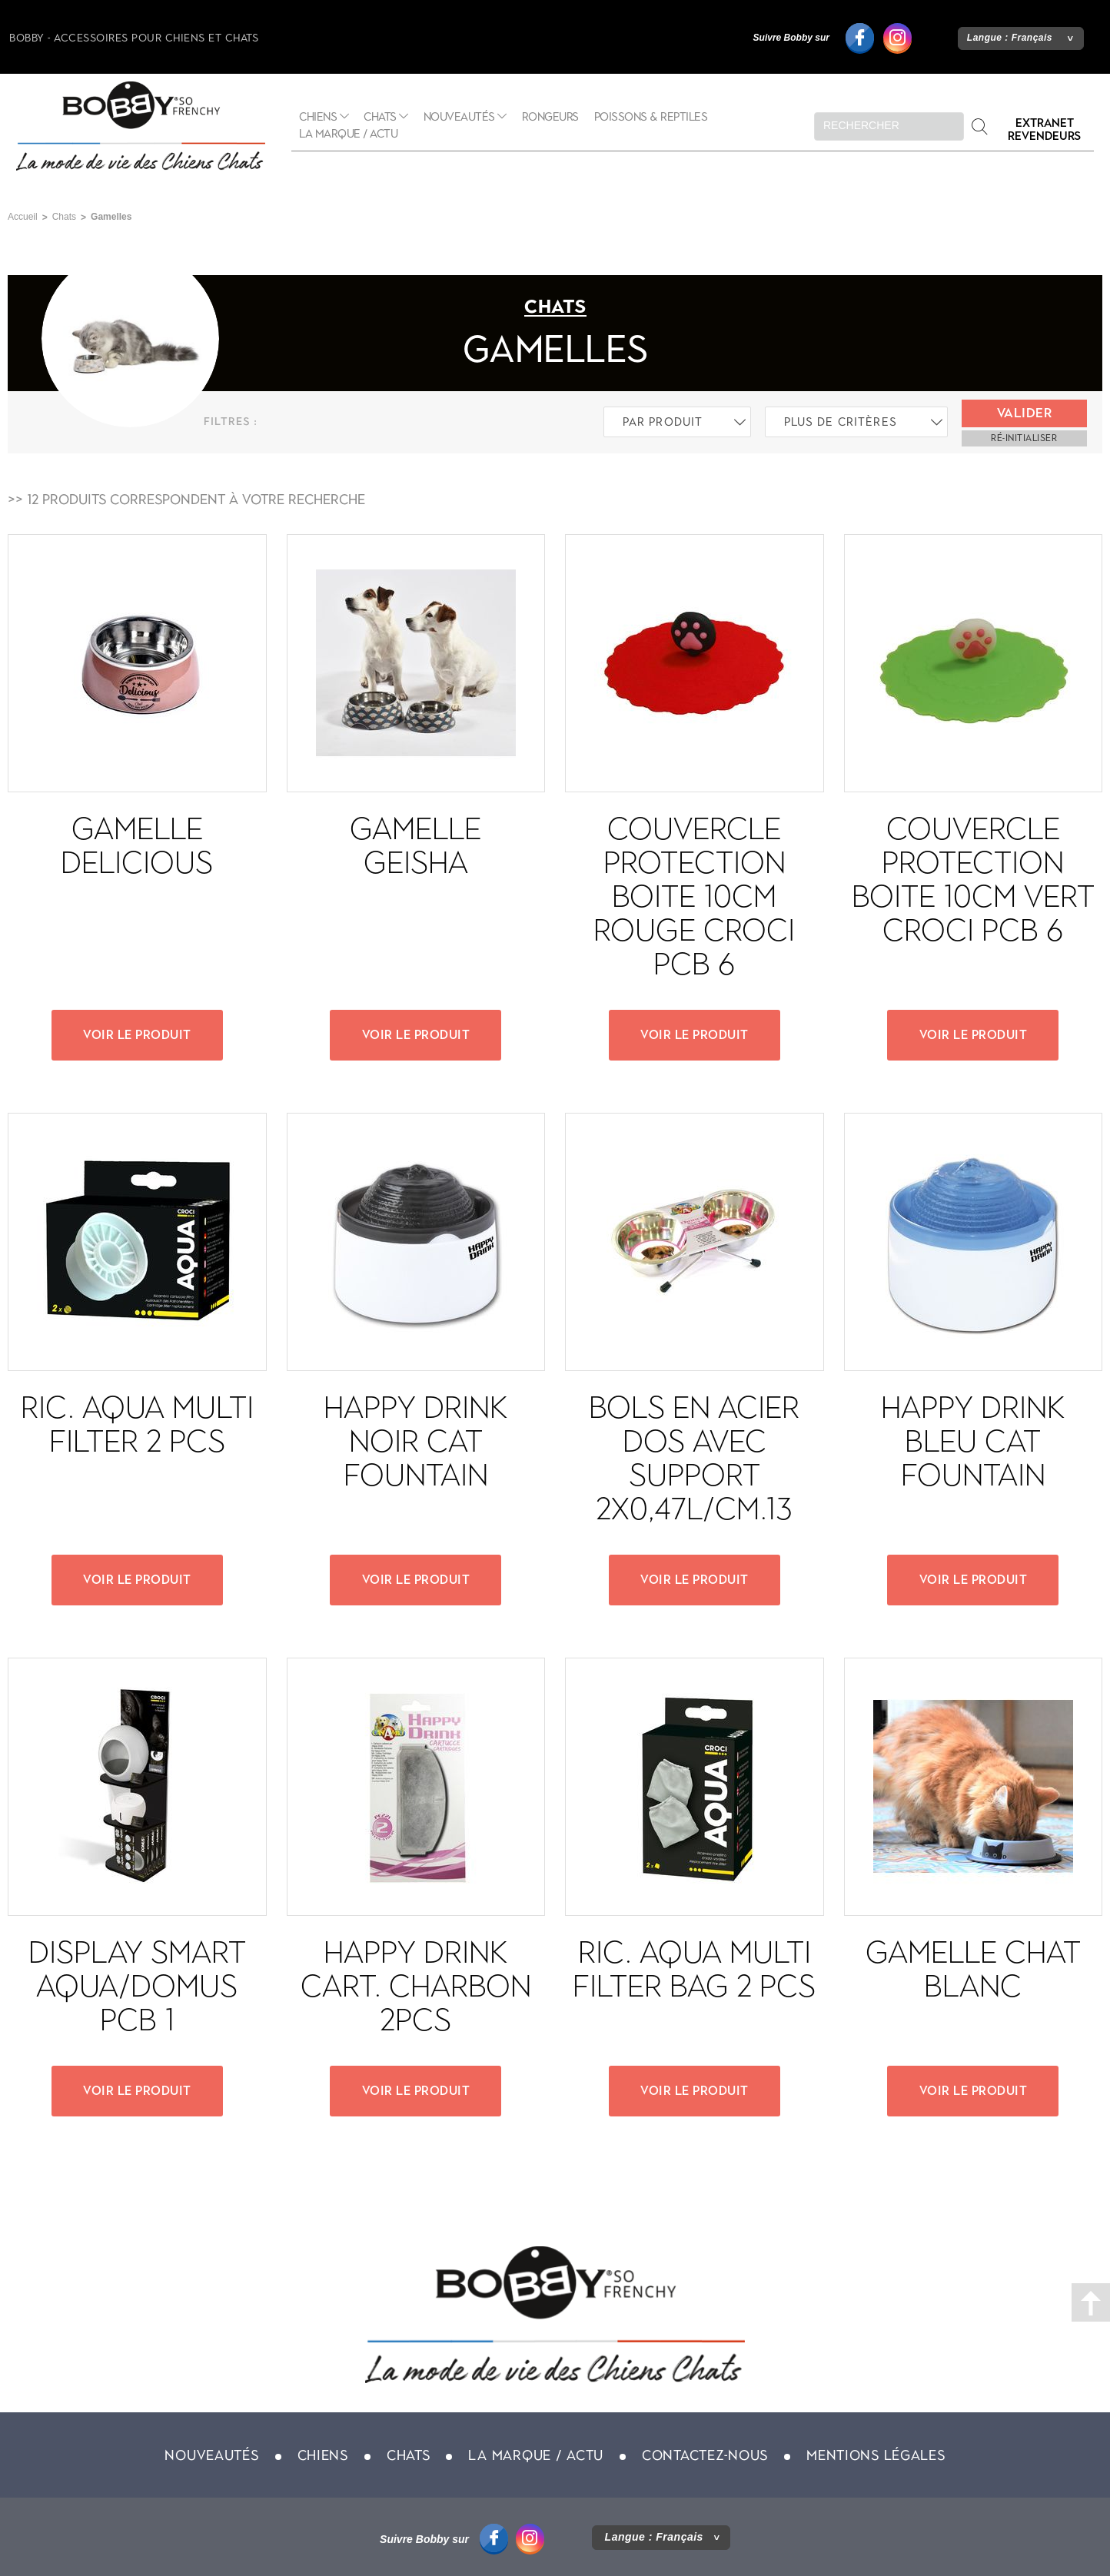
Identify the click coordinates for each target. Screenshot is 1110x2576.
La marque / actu (348, 134)
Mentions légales (875, 2455)
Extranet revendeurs (1044, 129)
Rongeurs (550, 117)
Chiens (318, 117)
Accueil (23, 216)
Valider (1024, 412)
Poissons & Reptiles (651, 117)
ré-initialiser (1024, 438)
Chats (380, 117)
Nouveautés (459, 117)
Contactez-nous (705, 2455)
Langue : (1009, 37)
